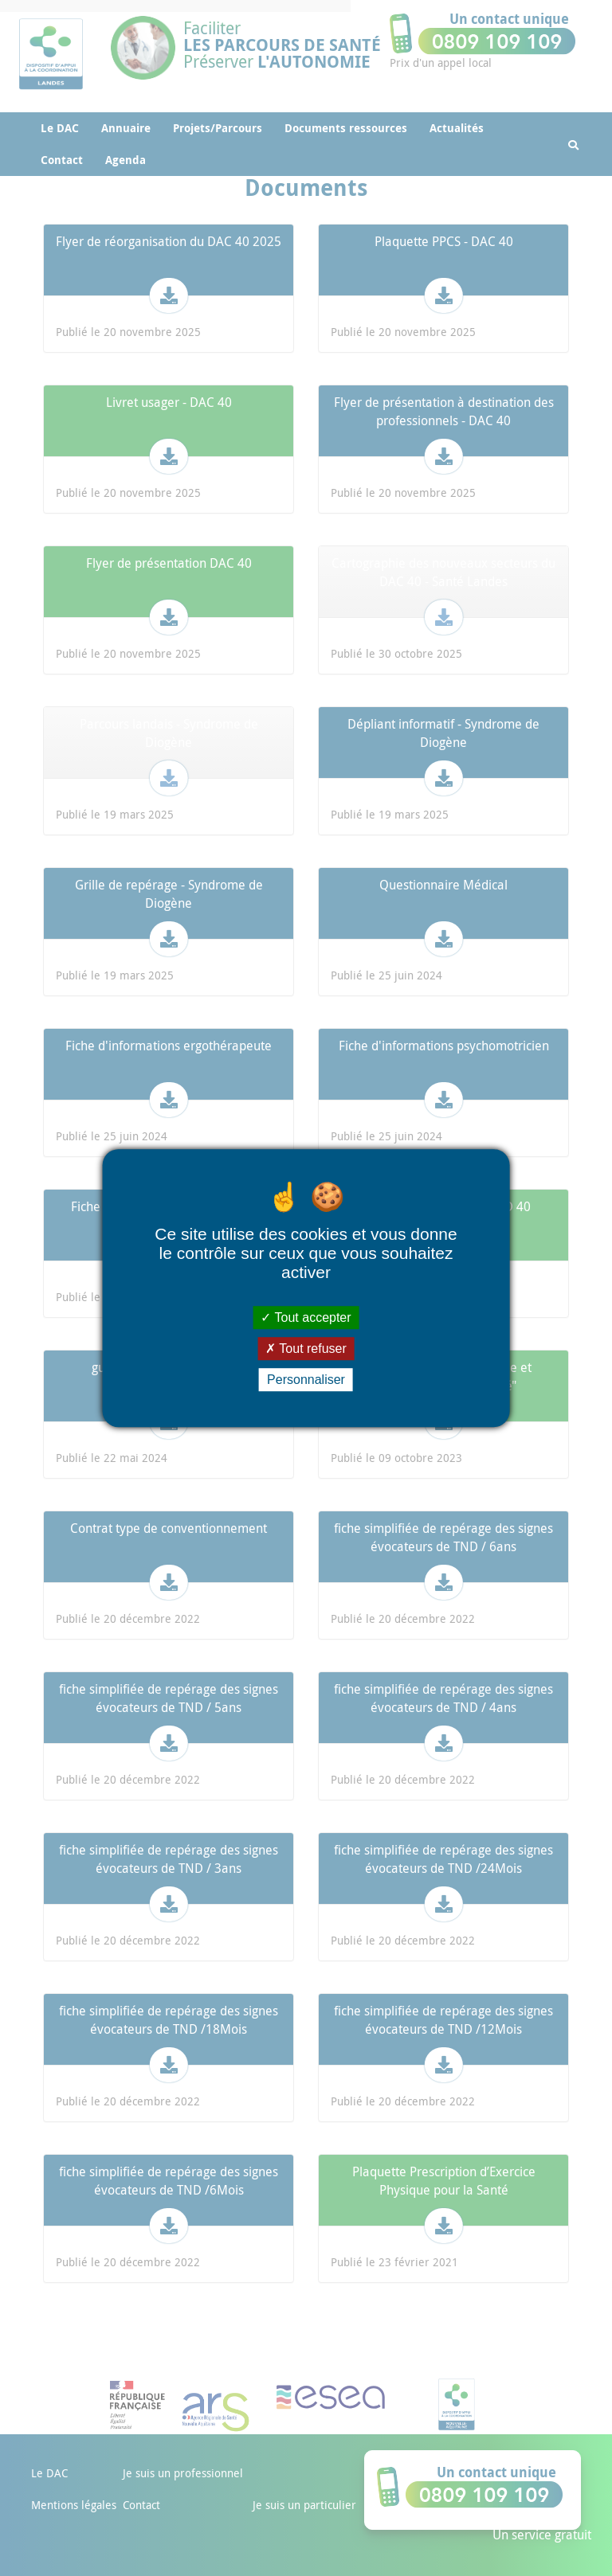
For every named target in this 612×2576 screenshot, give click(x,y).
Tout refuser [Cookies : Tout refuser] (306, 1348)
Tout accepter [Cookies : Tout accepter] (306, 1317)
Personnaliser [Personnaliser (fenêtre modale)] (306, 1379)
